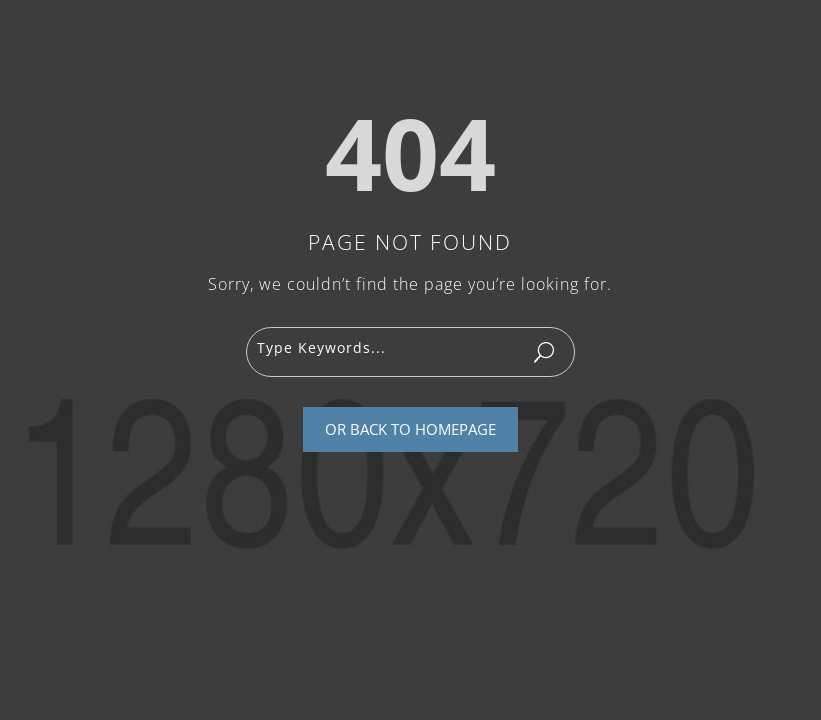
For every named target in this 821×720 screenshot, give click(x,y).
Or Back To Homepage (410, 429)
